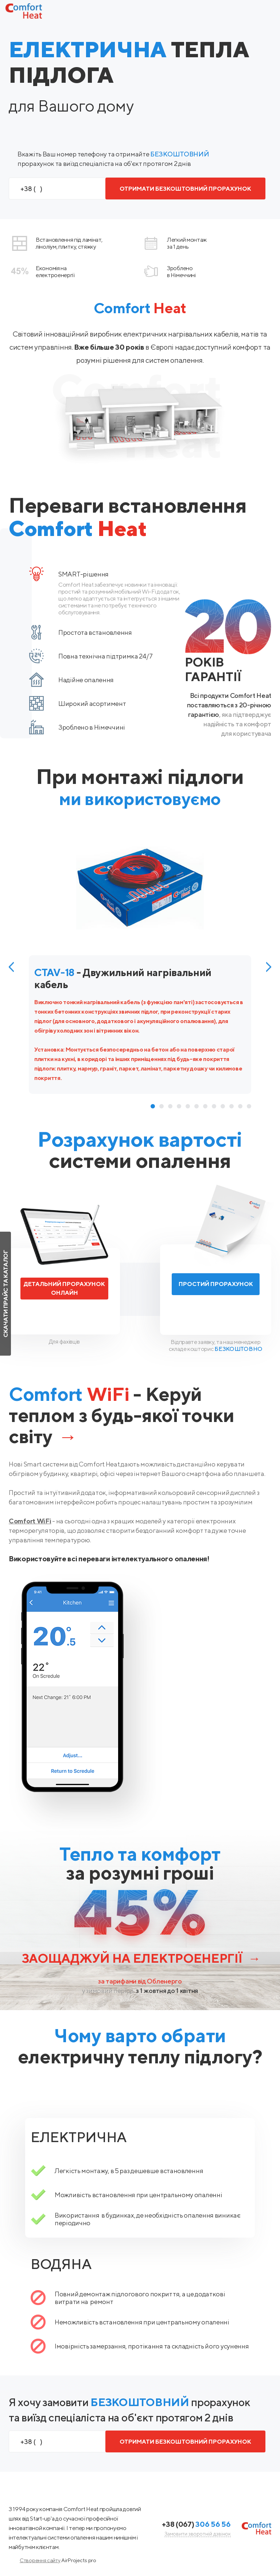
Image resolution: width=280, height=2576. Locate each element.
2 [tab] (161, 1106)
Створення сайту (40, 2560)
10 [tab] (231, 1106)
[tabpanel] (140, 966)
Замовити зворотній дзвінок (197, 2534)
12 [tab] (249, 1106)
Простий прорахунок (216, 1284)
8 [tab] (214, 1106)
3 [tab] (170, 1106)
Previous (11, 967)
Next (268, 967)
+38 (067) (196, 2524)
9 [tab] (223, 1106)
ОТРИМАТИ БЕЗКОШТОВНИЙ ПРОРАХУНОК (185, 188)
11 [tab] (240, 1106)
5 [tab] (188, 1106)
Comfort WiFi (30, 1521)
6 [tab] (196, 1106)
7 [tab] (205, 1106)
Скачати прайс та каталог (5, 1293)
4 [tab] (179, 1106)
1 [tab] (153, 1106)
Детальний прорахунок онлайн (64, 1288)
